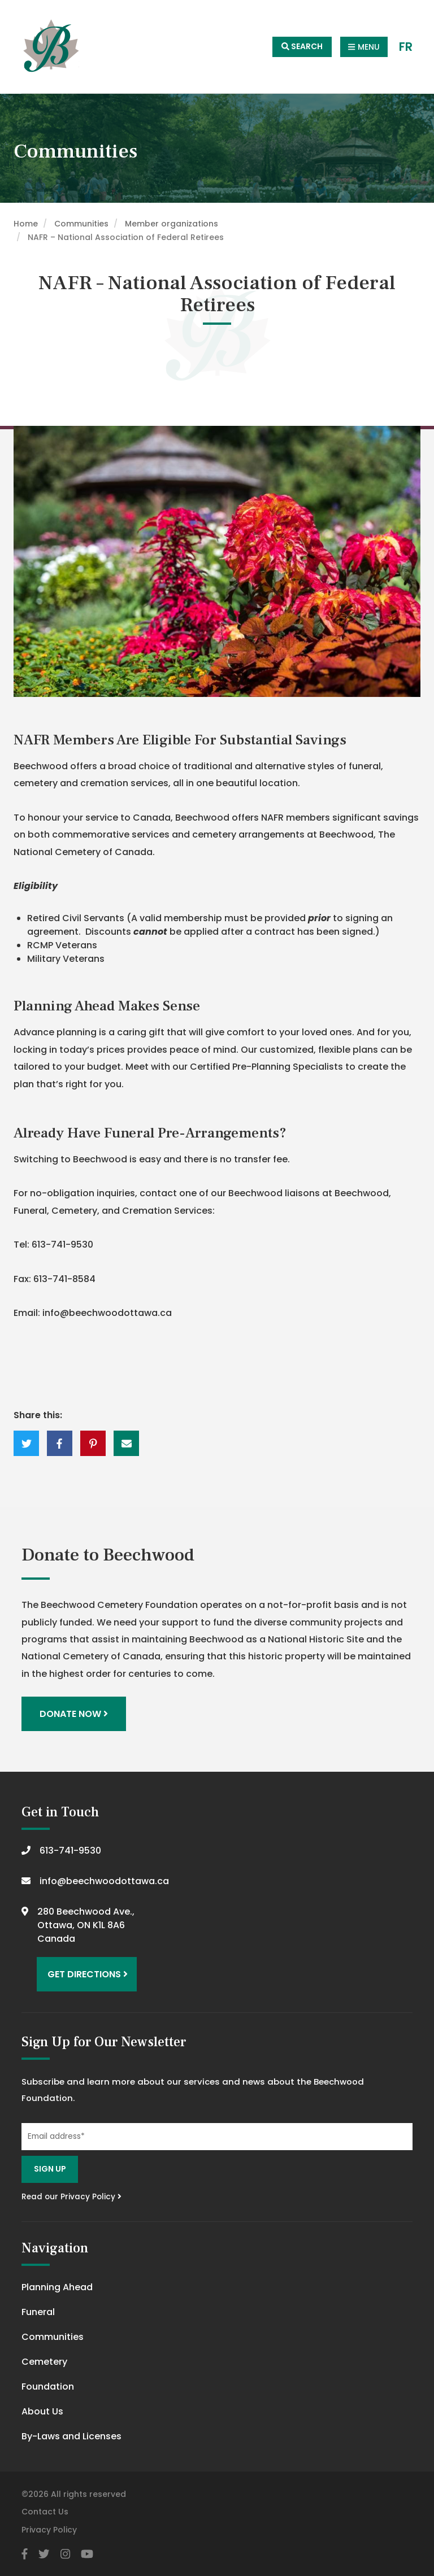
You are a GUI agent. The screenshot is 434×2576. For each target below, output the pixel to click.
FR (406, 47)
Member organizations (171, 223)
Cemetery (44, 2361)
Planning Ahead (57, 2287)
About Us (42, 2411)
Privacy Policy (49, 2529)
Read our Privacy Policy (71, 2196)
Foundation (47, 2386)
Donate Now (74, 1713)
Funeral (38, 2311)
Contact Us (44, 2511)
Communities (81, 223)
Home (26, 223)
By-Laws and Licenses (71, 2436)
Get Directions (87, 1974)
